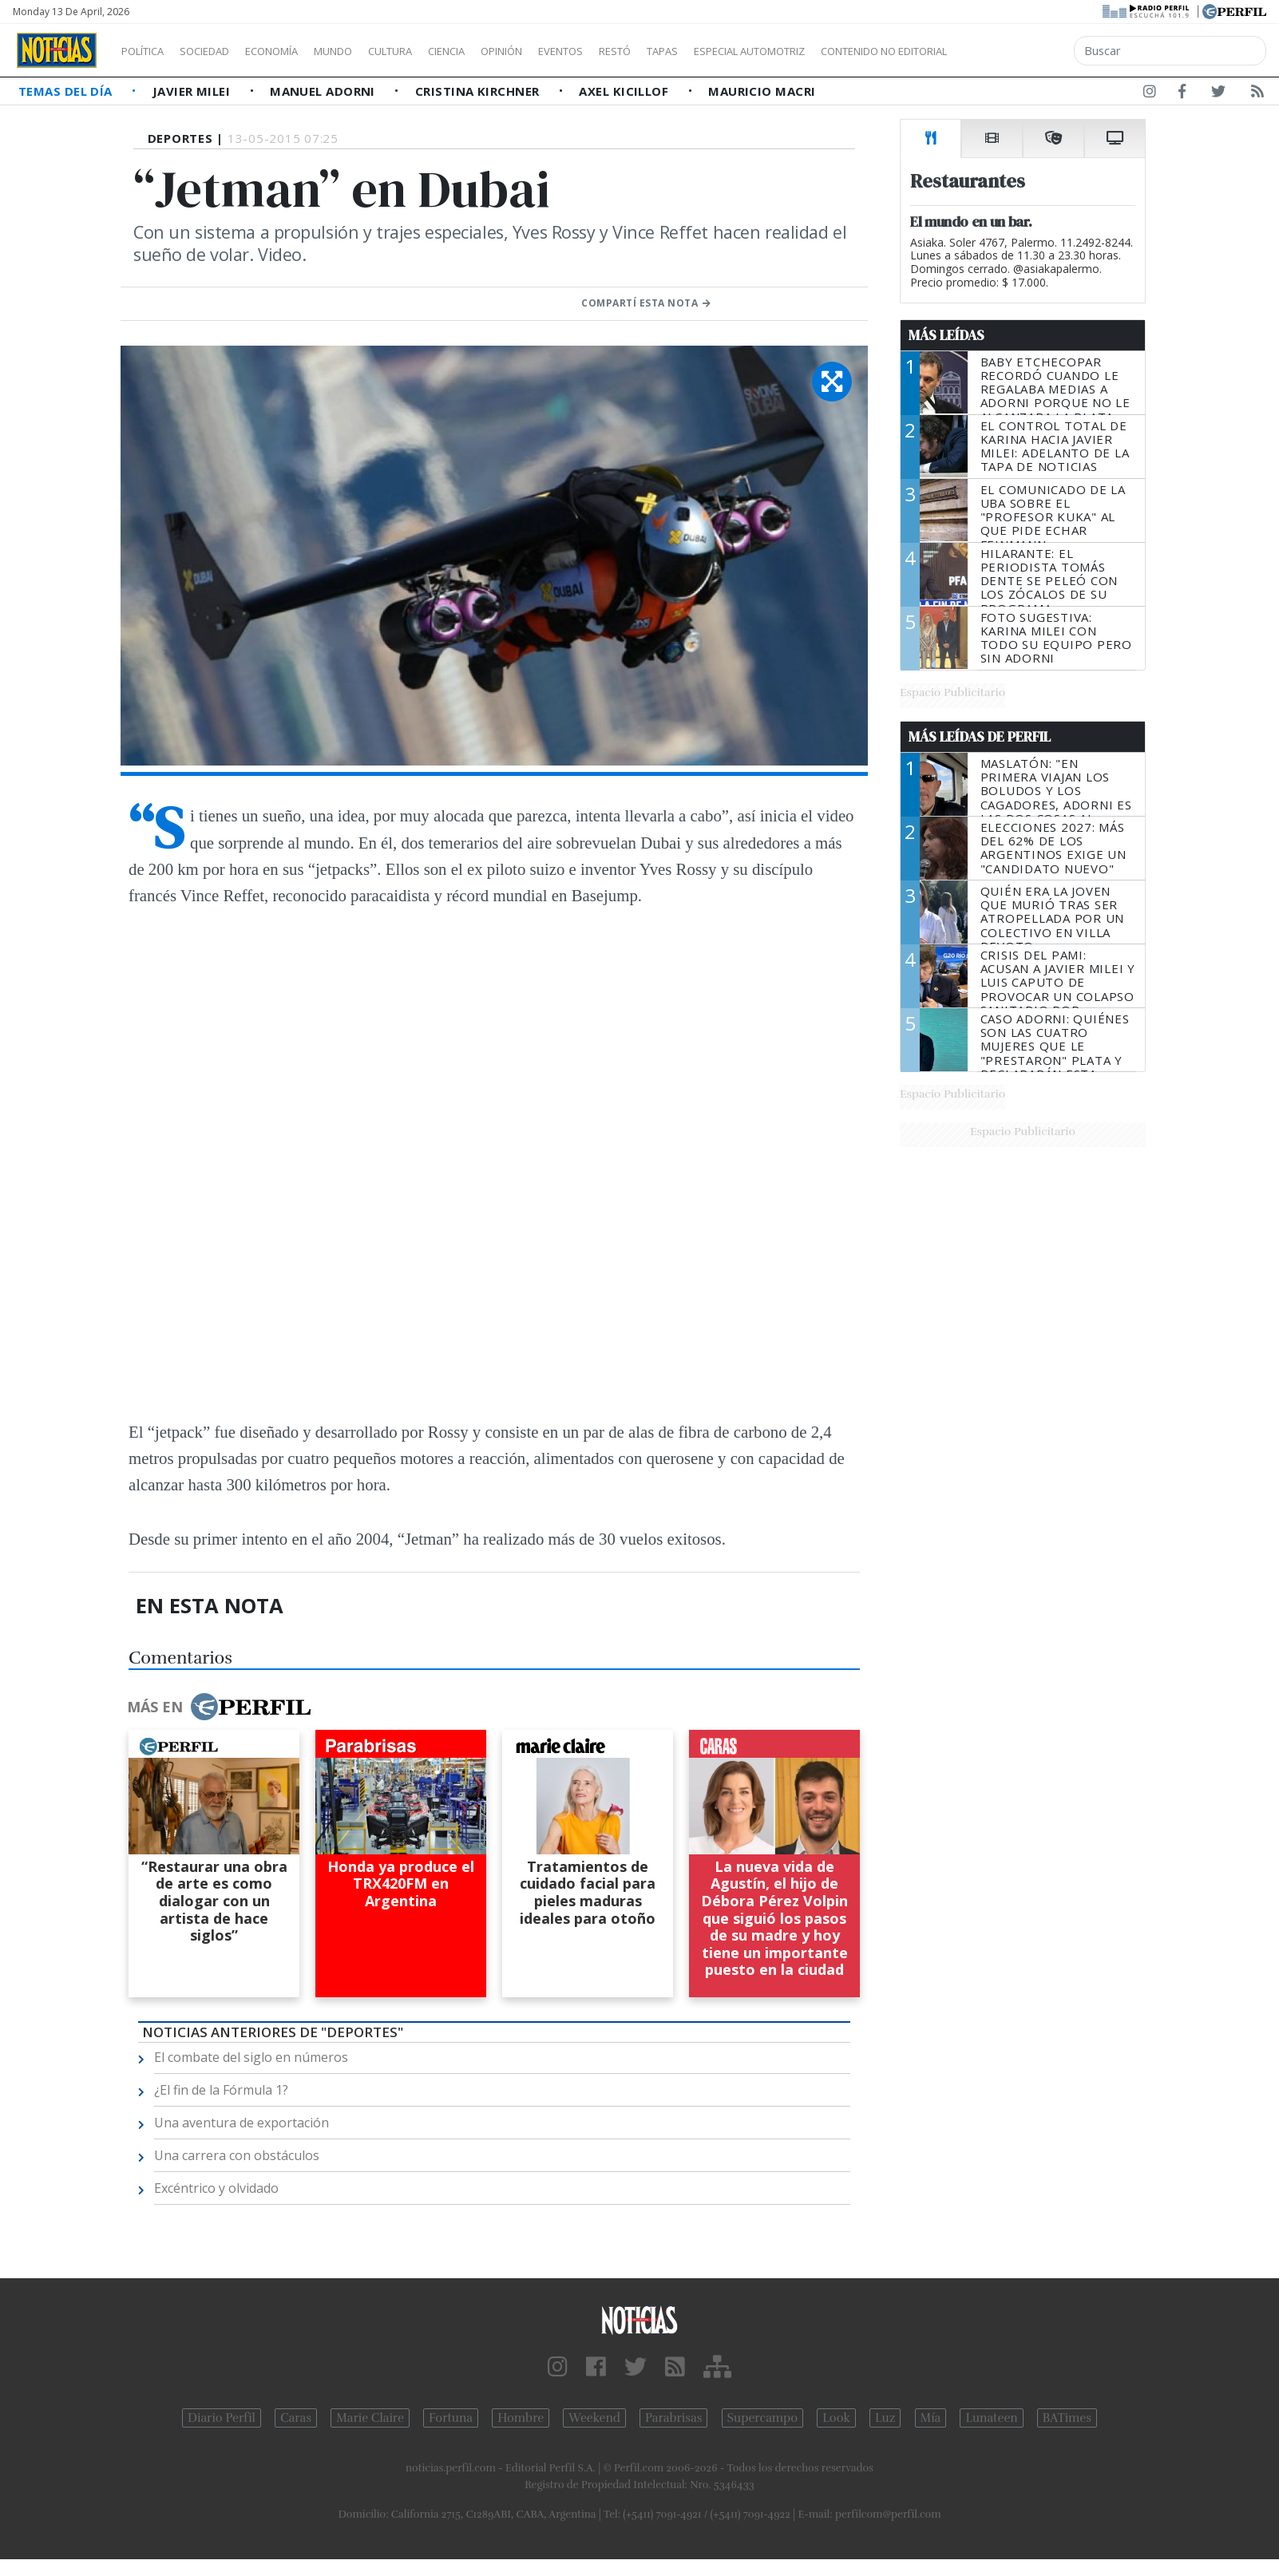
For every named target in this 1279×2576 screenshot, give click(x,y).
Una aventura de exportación (241, 2122)
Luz (885, 2418)
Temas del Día (67, 91)
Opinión (567, 51)
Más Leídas (946, 335)
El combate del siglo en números (251, 2057)
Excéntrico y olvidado (216, 2188)
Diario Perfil (221, 2418)
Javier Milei (193, 91)
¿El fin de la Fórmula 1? (221, 2090)
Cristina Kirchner (479, 91)
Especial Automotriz (856, 51)
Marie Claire (370, 2418)
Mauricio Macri (761, 91)
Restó (699, 51)
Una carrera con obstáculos (236, 2155)
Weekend (594, 2418)
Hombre (520, 2418)
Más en (219, 1706)
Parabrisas (673, 2418)
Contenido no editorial (1020, 51)
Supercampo (762, 2418)
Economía (299, 51)
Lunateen (991, 2418)
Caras (295, 2418)
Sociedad (221, 51)
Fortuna (451, 2418)
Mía (931, 2418)
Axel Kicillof (625, 91)
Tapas (753, 51)
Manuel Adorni (324, 91)
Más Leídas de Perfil (980, 736)
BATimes (1067, 2418)
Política (148, 51)
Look (836, 2418)
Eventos (636, 51)
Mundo (369, 51)
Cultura (436, 51)
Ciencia (502, 51)
